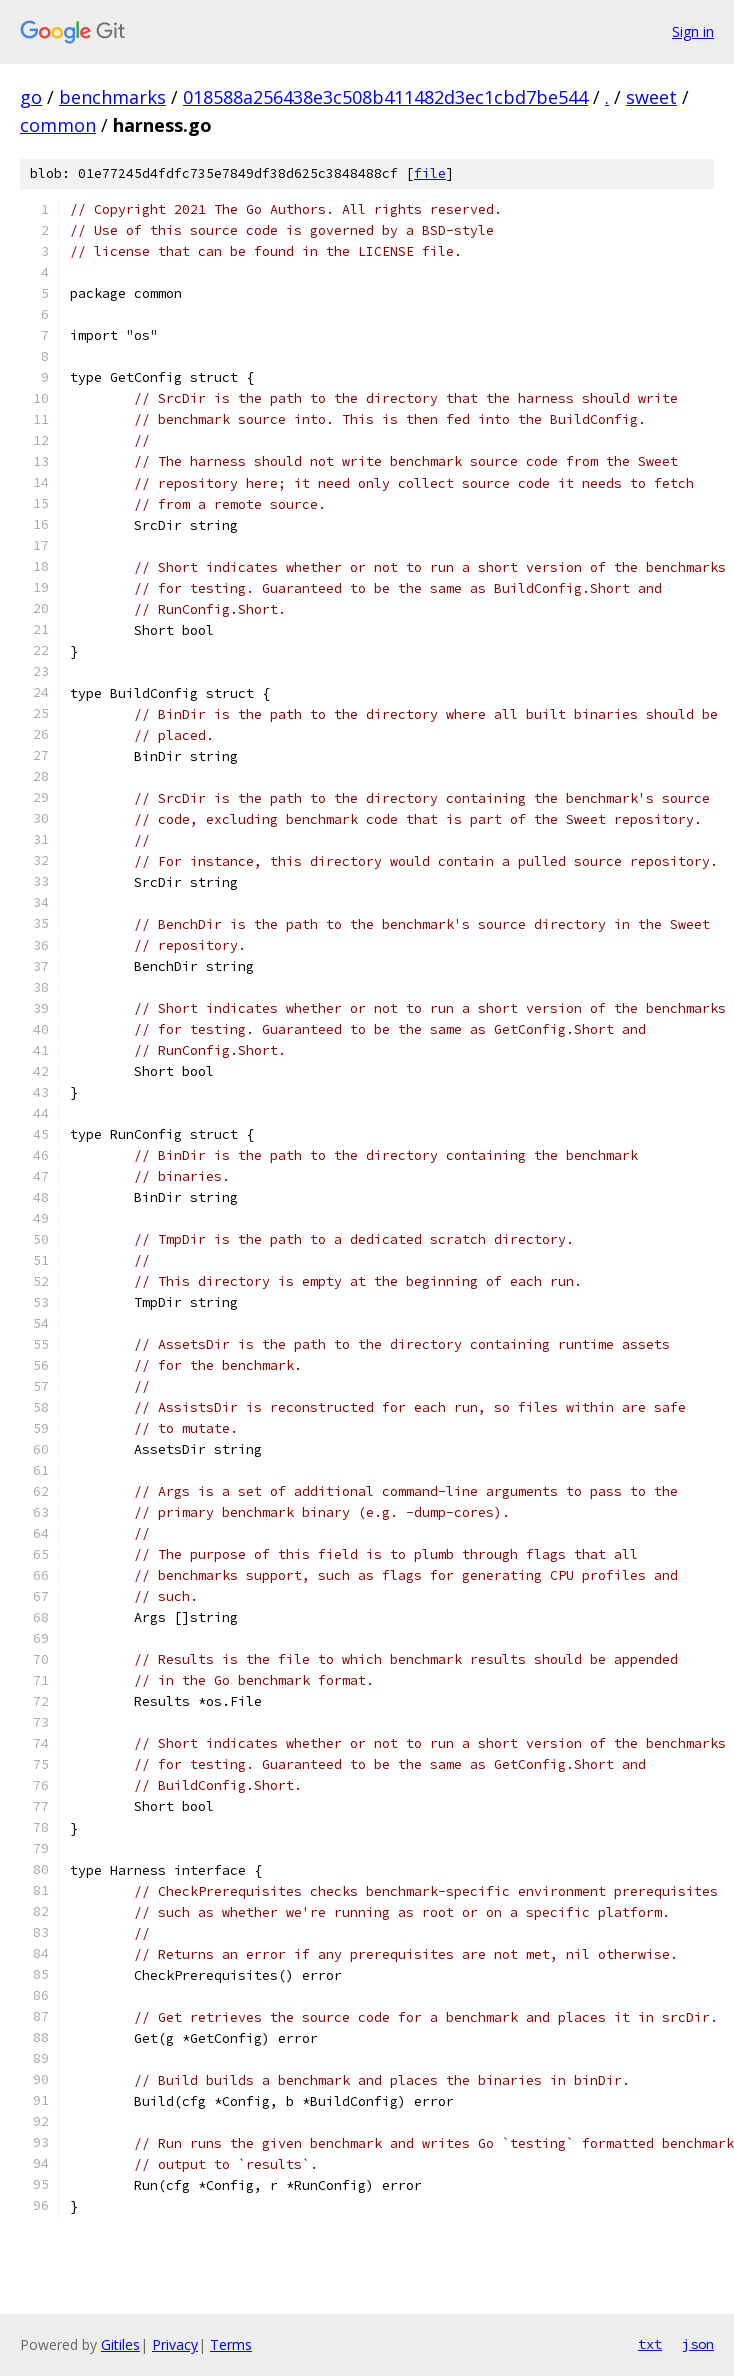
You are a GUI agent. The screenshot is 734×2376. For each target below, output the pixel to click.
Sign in (693, 31)
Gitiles (120, 2344)
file (430, 173)
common (58, 125)
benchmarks (112, 97)
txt (650, 2344)
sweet (651, 97)
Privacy (175, 2344)
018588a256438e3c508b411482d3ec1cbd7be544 (385, 97)
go (31, 97)
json (698, 2344)
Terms (231, 2344)
